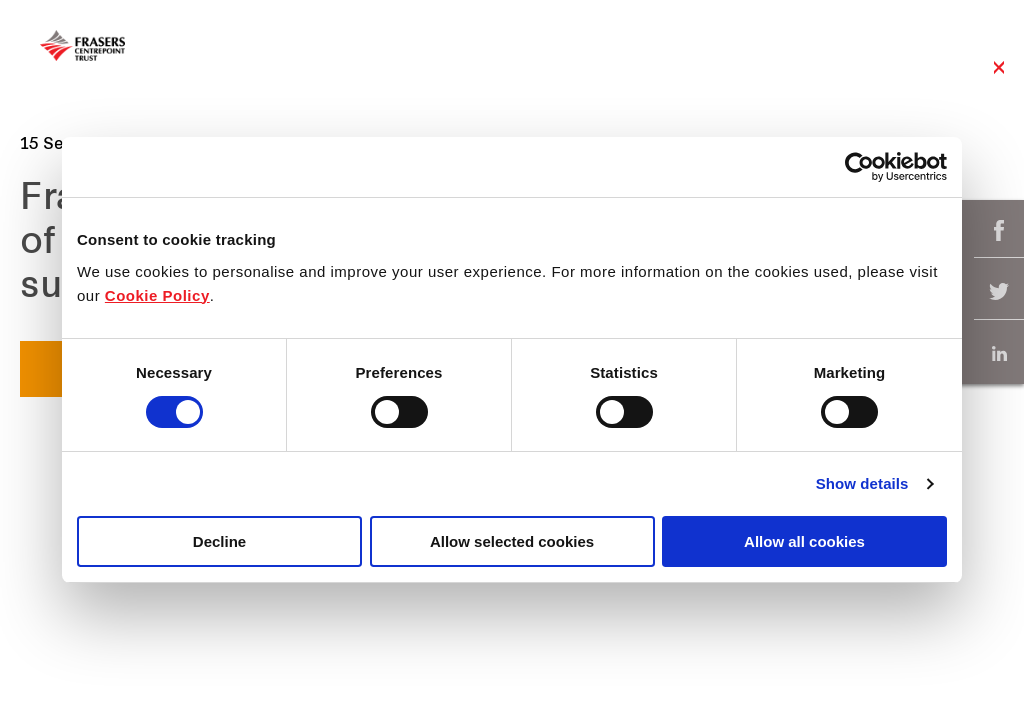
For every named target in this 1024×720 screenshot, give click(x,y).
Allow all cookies (804, 541)
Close (999, 77)
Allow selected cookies (512, 541)
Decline (219, 541)
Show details (862, 483)
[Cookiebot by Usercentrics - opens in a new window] (859, 167)
